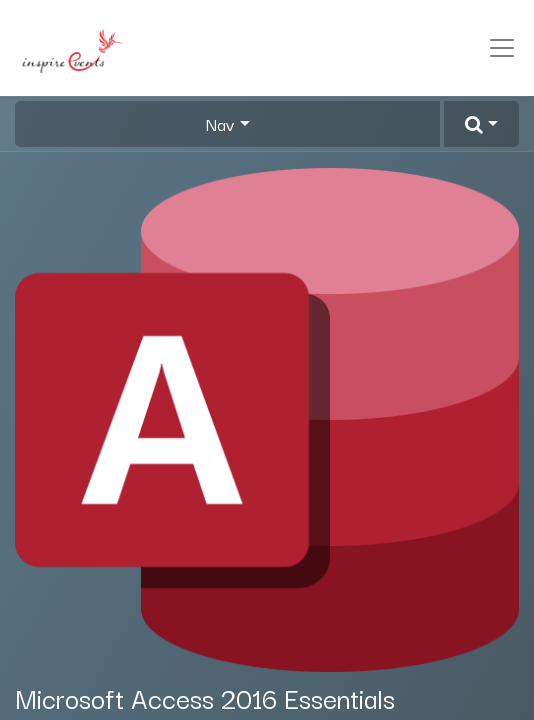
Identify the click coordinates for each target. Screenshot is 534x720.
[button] (481, 124)
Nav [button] (220, 124)
